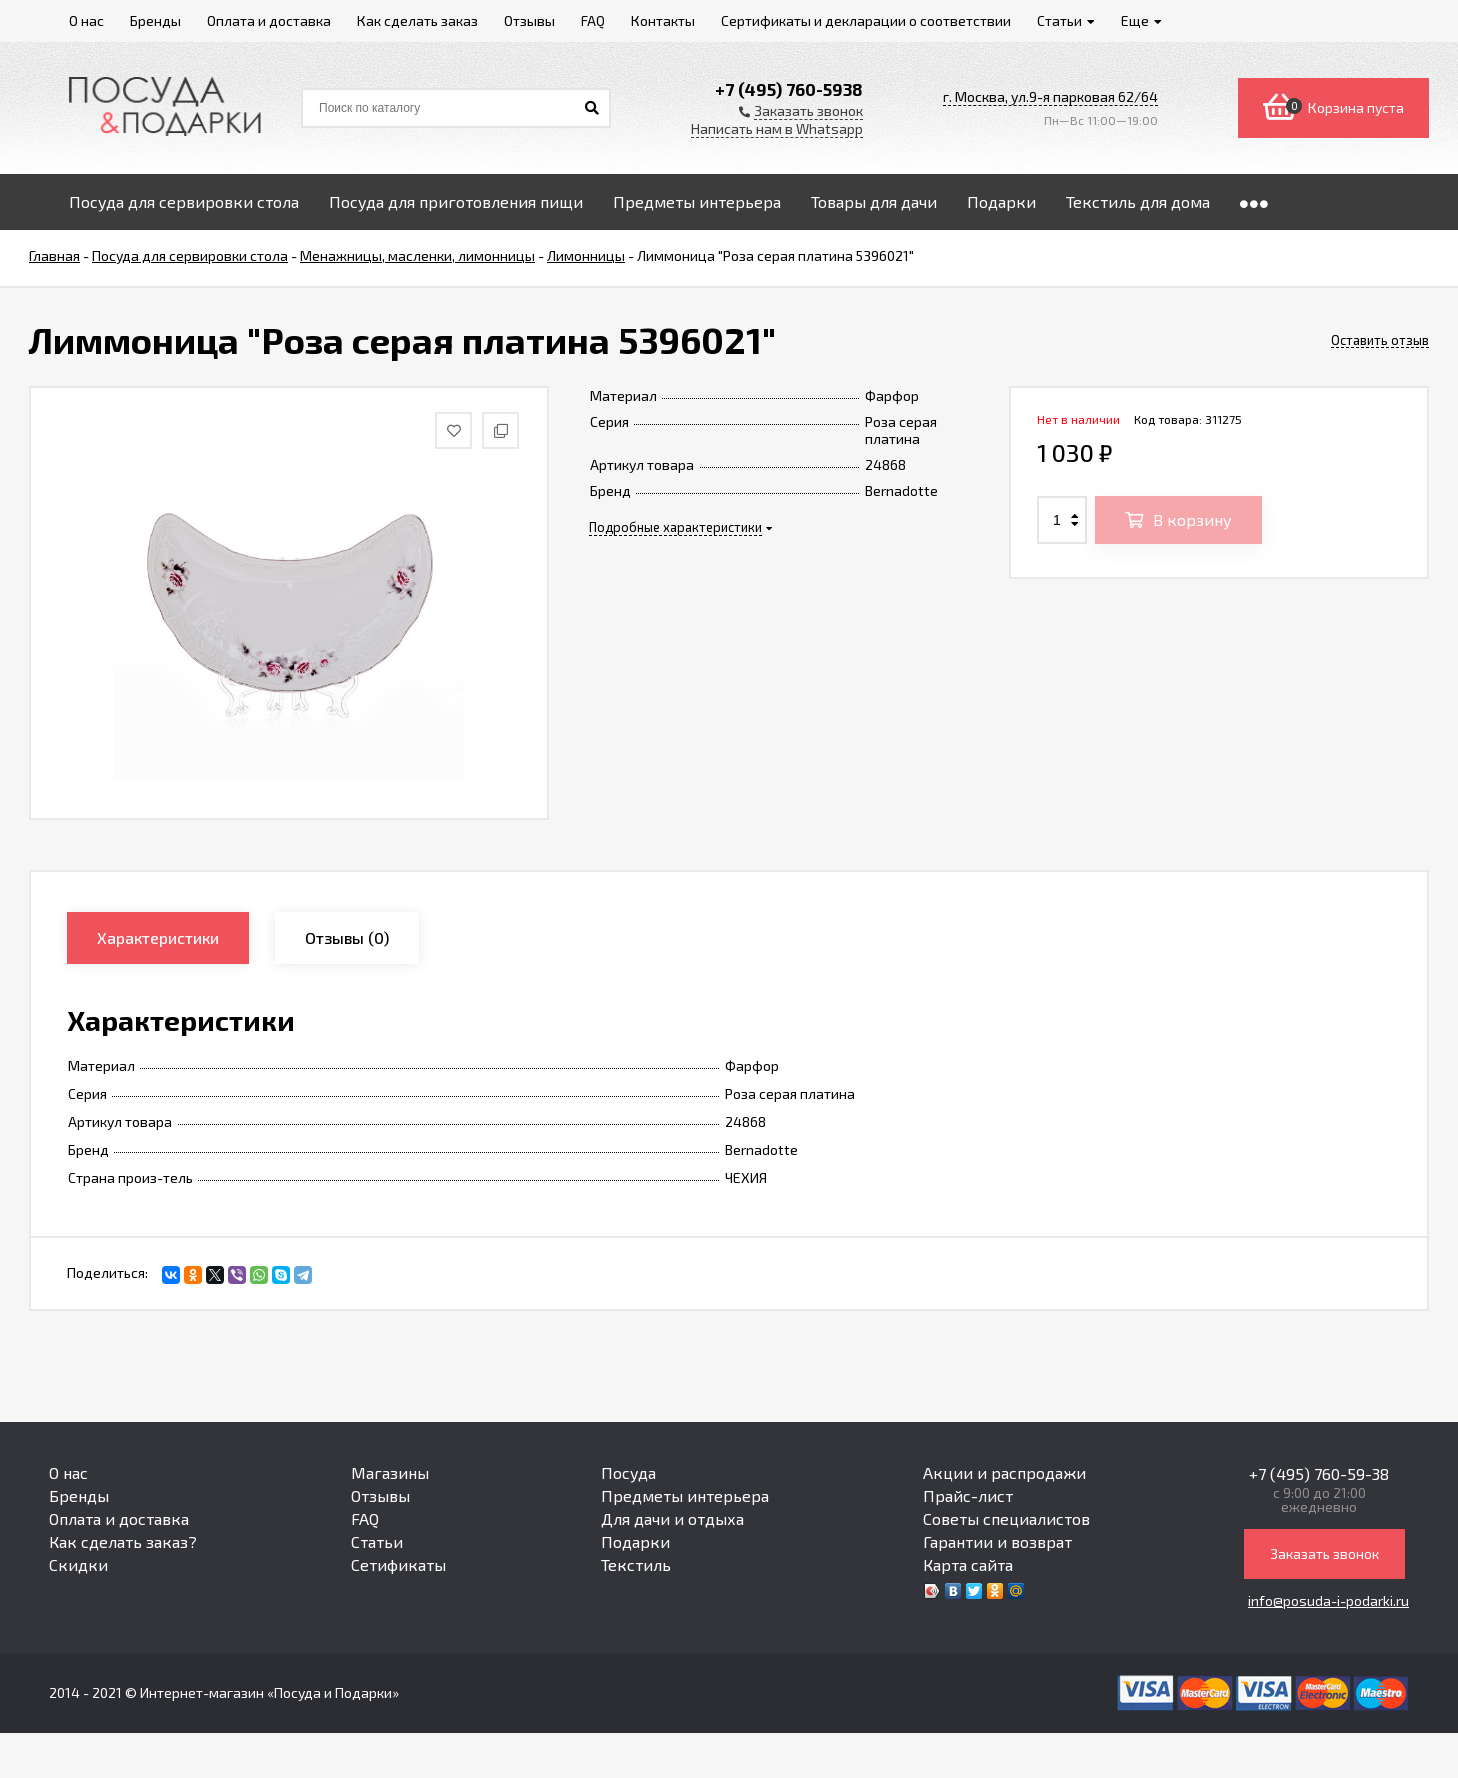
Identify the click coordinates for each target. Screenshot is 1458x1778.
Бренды (79, 1495)
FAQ (365, 1518)
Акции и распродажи (1004, 1472)
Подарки (635, 1541)
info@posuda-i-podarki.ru (1328, 1600)
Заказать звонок (1324, 1553)
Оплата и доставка (119, 1518)
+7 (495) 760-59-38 (1319, 1473)
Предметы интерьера (685, 1495)
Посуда (628, 1472)
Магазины (390, 1472)
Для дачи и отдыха (672, 1518)
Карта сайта (968, 1564)
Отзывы (380, 1495)
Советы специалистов (1006, 1518)
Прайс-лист (968, 1495)
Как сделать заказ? (123, 1541)
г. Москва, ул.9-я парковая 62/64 (1050, 96)
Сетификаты (398, 1564)
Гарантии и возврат (997, 1541)
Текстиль (636, 1564)
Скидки (78, 1564)
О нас (68, 1472)
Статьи (377, 1541)
